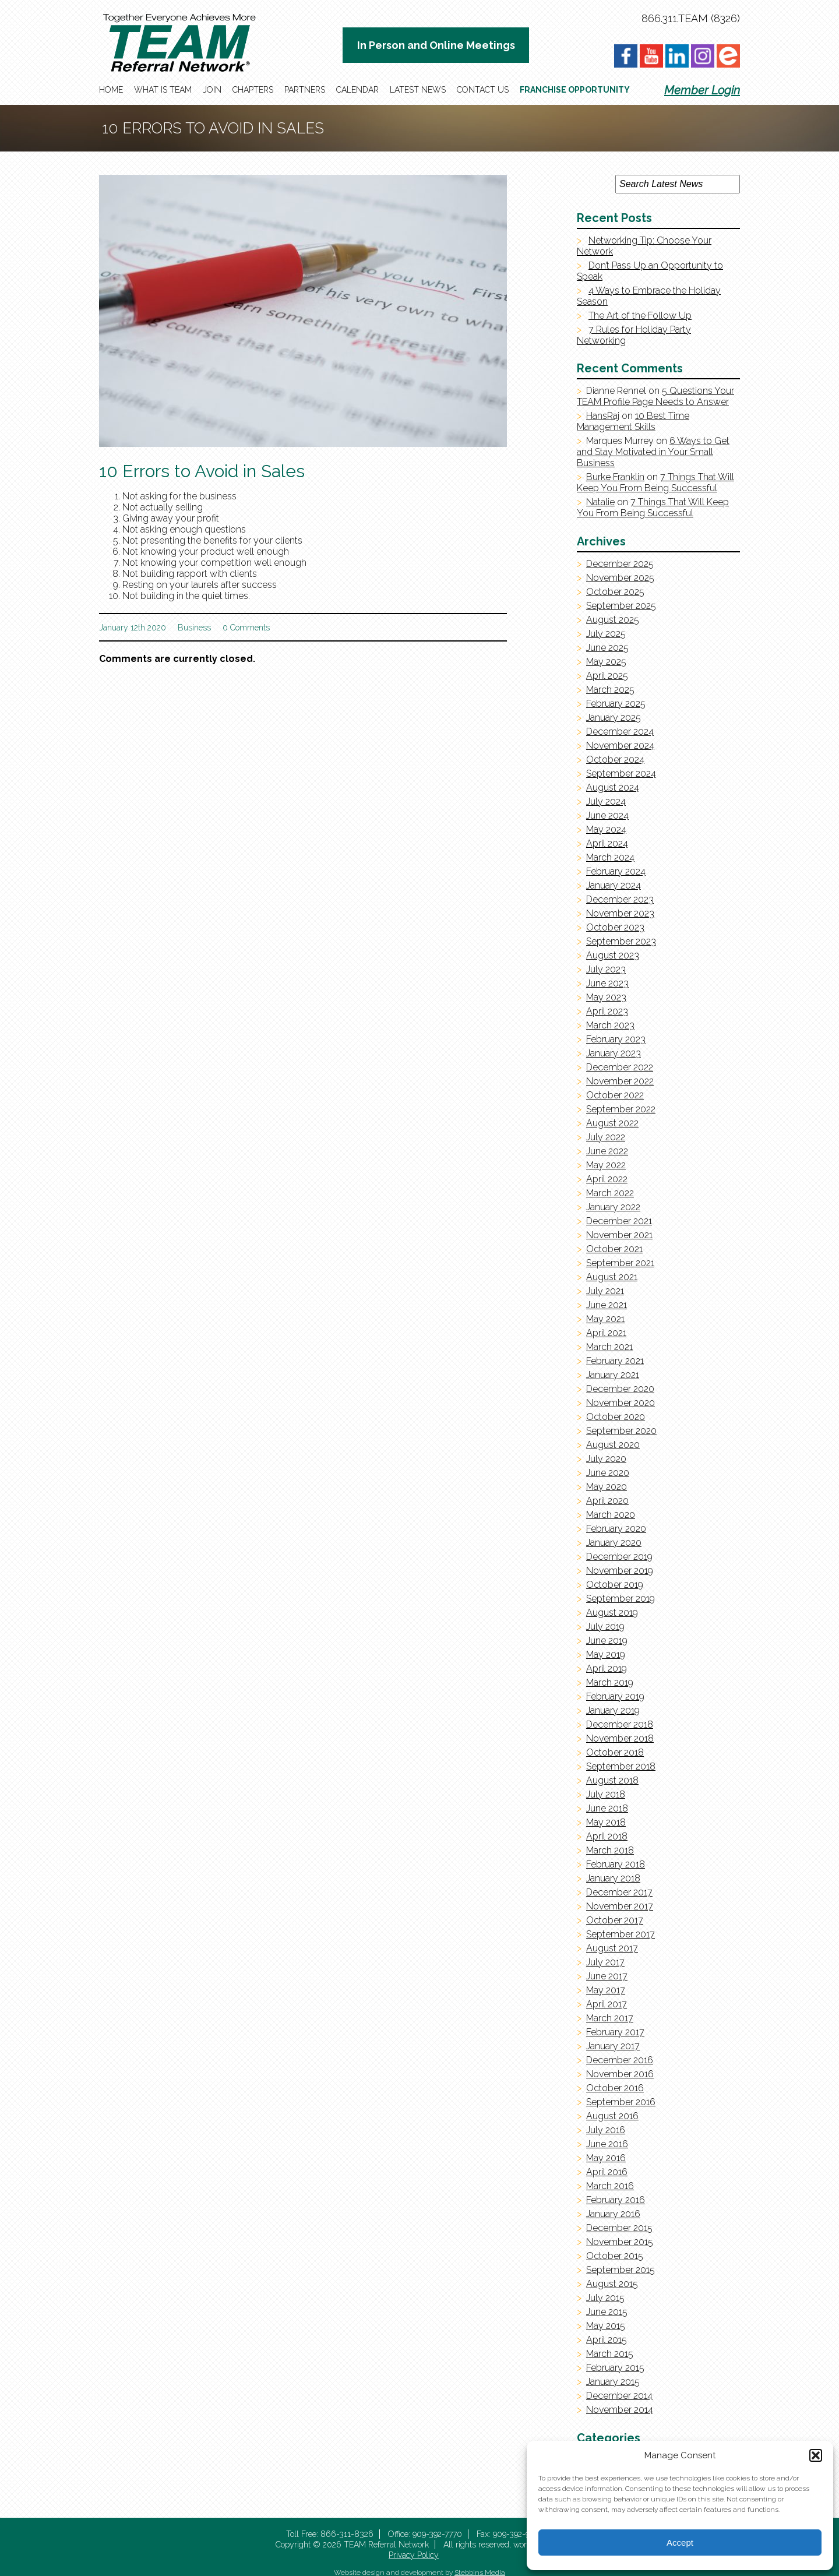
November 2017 (619, 1906)
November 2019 (619, 1570)
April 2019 (606, 1668)
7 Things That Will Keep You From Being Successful (655, 482)
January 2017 (613, 2046)
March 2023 (610, 1025)
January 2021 (612, 1374)
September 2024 (621, 773)
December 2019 (619, 1556)
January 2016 (613, 2213)
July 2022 (605, 1137)
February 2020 (616, 1528)
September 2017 (620, 1934)
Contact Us (483, 89)
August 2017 (612, 1948)
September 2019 (620, 1598)
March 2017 (609, 2018)
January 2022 (613, 1207)
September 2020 (621, 1430)
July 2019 (605, 1626)
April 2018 (607, 1836)
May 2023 (606, 997)
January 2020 (613, 1542)
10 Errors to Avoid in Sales (202, 471)
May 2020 (606, 1486)
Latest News (418, 89)
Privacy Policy (414, 2555)
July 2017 (605, 1962)
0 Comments (246, 627)
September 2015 (620, 2269)
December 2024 (620, 731)
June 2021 (606, 1304)
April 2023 (607, 1011)
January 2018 (613, 1878)
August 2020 (613, 1444)
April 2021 (606, 1332)
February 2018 (615, 1864)
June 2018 (607, 1808)
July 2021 (605, 1290)
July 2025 (606, 633)
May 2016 (606, 2157)
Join (212, 89)
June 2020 (607, 1472)
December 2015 (619, 2227)
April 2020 (607, 1500)
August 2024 (612, 787)
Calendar (357, 89)
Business (194, 627)
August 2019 (612, 1612)
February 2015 (615, 2367)
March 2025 (610, 689)
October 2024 (615, 759)
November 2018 (620, 1738)
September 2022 (620, 1109)
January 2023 (613, 1053)
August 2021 (611, 1276)
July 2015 (605, 2297)
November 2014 (619, 2409)
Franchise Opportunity (575, 89)
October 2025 (615, 591)
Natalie (600, 502)
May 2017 (605, 1990)
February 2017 (615, 2032)
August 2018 (612, 1780)
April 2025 (607, 675)
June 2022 (607, 1151)
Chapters (252, 89)
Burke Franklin (615, 476)
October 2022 (615, 1095)
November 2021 (619, 1235)
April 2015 (606, 2339)
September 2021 (620, 1262)
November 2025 (620, 577)
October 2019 (614, 1584)
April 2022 (607, 1179)
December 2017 (619, 1892)
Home (111, 89)
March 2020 (610, 1514)
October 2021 (614, 1248)
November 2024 (620, 745)
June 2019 (607, 1640)
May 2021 (605, 1318)
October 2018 (615, 1752)
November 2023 (620, 913)
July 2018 (605, 1794)
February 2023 (616, 1039)
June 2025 (607, 647)
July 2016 (605, 2129)
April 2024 (607, 843)
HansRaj (602, 415)
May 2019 (605, 1654)
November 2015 (619, 2241)
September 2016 (620, 2102)
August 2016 (612, 2116)
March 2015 (609, 2353)
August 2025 (612, 619)
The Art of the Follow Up (640, 315)
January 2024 (613, 885)
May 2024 (606, 829)
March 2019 (609, 1682)
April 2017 (606, 2004)
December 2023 (620, 899)
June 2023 (607, 983)
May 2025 (606, 661)
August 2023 (612, 955)
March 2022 (610, 1193)
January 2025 (613, 717)
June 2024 (607, 815)
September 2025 (621, 605)
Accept (680, 2542)
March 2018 (610, 1850)
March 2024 (610, 857)
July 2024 (606, 801)
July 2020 (606, 1458)
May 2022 (606, 1165)
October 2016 (615, 2088)
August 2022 (612, 1123)
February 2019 (615, 1696)
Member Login (702, 90)
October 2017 (614, 1920)
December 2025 (620, 563)
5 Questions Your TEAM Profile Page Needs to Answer (655, 396)
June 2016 (607, 2143)
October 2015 (614, 2255)
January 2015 (613, 2381)
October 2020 (615, 1416)
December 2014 (619, 2395)
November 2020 (620, 1402)
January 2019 (613, 1710)
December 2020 (620, 1388)
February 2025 (616, 703)
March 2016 (610, 2185)
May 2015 (605, 2325)
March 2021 (609, 1346)
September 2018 (620, 1766)
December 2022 (619, 1067)
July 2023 (606, 969)
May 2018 (606, 1822)
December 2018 (619, 1724)
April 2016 (607, 2171)
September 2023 (621, 941)
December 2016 (619, 2060)
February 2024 (616, 871)
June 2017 (607, 1976)
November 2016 (620, 2074)
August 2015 (612, 2283)
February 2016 (615, 2199)
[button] (816, 2455)
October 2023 (615, 927)
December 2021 (619, 1221)
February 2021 (615, 1360)
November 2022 (620, 1081)
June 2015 (607, 2311)
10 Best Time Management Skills (633, 421)
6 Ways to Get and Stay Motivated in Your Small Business (653, 451)
